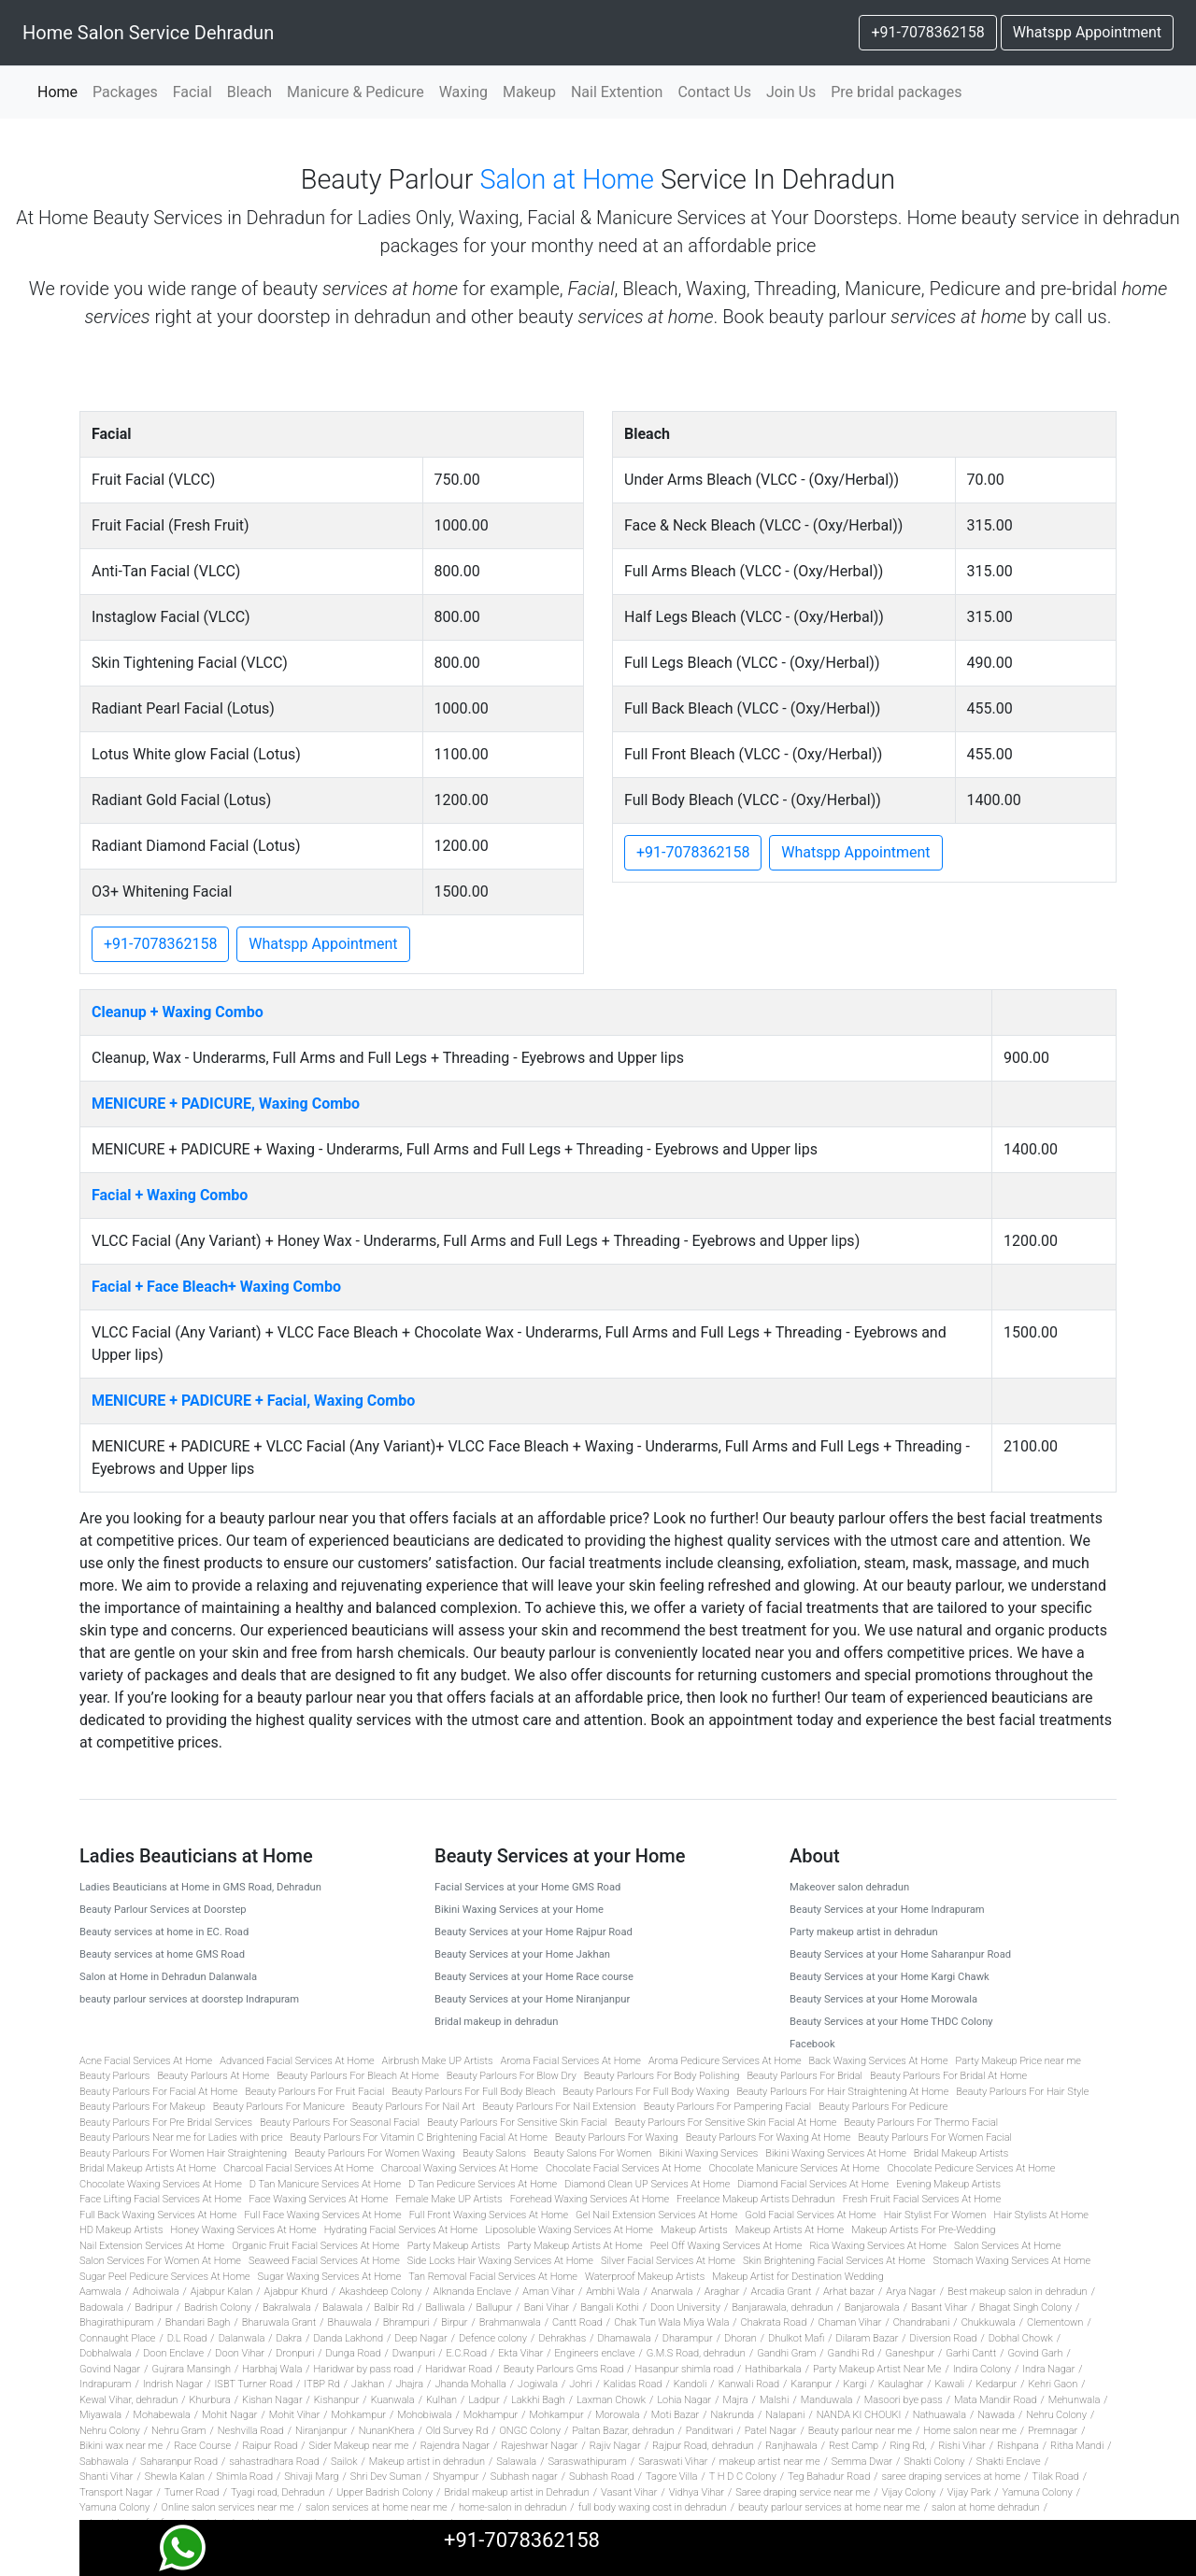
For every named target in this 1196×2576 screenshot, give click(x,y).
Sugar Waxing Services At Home (330, 2277)
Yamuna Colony (1038, 2492)
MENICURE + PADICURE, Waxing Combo (226, 1103)
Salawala (516, 2462)
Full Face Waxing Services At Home (322, 2215)
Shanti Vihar (106, 2476)
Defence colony (493, 2338)
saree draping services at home (950, 2476)
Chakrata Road (774, 2322)
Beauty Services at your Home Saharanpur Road (900, 1954)
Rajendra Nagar (455, 2446)
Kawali (950, 2384)
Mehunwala (1074, 2400)
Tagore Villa (671, 2476)
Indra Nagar (1048, 2369)
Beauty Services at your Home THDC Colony (891, 2022)
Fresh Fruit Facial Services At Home (922, 2199)
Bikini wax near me (121, 2446)
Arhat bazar (849, 2292)
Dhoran (740, 2338)
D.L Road (187, 2338)
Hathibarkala (773, 2369)
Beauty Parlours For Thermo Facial (921, 2122)
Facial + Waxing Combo (170, 1195)
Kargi (855, 2384)
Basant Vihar (939, 2307)
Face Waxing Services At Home (319, 2199)
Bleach (249, 92)
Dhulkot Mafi (796, 2338)
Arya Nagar (910, 2292)
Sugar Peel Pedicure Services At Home (164, 2277)
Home (61, 91)
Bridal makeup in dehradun (496, 2022)
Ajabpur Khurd (296, 2292)
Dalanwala (242, 2338)
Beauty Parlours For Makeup (142, 2107)
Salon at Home (566, 179)
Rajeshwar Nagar (539, 2446)
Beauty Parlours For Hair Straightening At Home (842, 2092)
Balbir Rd (394, 2307)
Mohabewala (161, 2415)
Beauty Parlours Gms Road (564, 2369)
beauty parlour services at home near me (829, 2507)
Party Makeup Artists (454, 2246)
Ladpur (483, 2400)
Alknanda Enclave (472, 2292)
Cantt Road (577, 2322)
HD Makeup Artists (121, 2230)
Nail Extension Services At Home (151, 2246)
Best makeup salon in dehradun (1017, 2292)
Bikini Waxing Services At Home (835, 2153)
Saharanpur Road (179, 2462)
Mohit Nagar (229, 2415)
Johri (580, 2384)
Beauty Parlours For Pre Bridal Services (165, 2122)
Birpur (454, 2322)
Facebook (812, 2044)
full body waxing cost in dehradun (652, 2507)
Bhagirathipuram (116, 2322)
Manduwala (827, 2400)
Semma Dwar (862, 2462)
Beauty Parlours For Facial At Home (158, 2092)
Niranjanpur (321, 2431)
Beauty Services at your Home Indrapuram (887, 1910)
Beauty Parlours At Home (213, 2076)
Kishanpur (337, 2400)
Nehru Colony (1056, 2415)
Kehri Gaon (1053, 2384)
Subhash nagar (524, 2476)
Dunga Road (353, 2353)
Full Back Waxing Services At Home (157, 2215)
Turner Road (192, 2492)
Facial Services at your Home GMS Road (527, 1887)
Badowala (101, 2307)
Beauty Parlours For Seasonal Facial (340, 2122)
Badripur (153, 2307)
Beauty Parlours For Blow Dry (512, 2076)
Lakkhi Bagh (538, 2400)
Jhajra (409, 2384)
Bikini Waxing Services (708, 2153)
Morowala (617, 2415)
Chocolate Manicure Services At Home (793, 2168)
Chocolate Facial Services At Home (624, 2168)
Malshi (775, 2400)
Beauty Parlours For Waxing (616, 2137)
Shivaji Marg (311, 2476)
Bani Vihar (546, 2307)
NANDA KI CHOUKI (859, 2415)
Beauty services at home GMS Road (162, 1954)
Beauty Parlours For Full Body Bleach (473, 2092)
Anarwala (672, 2292)
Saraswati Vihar (672, 2462)
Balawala (342, 2307)
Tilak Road (1055, 2476)
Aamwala (100, 2292)
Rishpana (1018, 2446)
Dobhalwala (105, 2353)
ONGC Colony (529, 2431)
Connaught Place (117, 2338)
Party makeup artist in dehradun (864, 1932)
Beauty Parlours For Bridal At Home (948, 2076)
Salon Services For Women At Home (160, 2261)
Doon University (685, 2307)
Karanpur (811, 2384)
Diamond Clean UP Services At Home (647, 2184)
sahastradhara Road (274, 2462)
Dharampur (687, 2338)
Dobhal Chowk (1021, 2338)
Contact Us (714, 92)
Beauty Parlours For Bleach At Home (357, 2076)
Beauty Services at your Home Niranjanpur (532, 1999)
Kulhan (441, 2400)
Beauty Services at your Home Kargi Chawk (890, 1977)
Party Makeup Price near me (1018, 2061)
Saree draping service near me (802, 2492)
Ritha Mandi (1076, 2446)
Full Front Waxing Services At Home (488, 2215)
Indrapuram (105, 2384)
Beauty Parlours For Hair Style (1022, 2092)
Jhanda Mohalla (469, 2384)
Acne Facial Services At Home (145, 2061)
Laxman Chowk (611, 2400)
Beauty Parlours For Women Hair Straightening (183, 2153)
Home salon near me (970, 2431)
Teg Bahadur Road (829, 2476)
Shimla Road (244, 2476)
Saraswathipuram (587, 2462)
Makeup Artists (694, 2230)
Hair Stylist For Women (935, 2215)
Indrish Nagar (173, 2384)
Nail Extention (617, 92)
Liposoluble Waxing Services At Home (569, 2230)
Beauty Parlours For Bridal (804, 2076)
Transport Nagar (116, 2492)
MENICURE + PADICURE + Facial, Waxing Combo (253, 1400)
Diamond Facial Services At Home (813, 2184)
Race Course (202, 2446)
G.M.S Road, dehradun (696, 2353)
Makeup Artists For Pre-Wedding (923, 2230)
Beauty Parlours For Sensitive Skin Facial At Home (725, 2122)
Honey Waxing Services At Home (243, 2230)
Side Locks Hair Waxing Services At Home (500, 2261)
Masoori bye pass (903, 2400)
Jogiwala (538, 2384)
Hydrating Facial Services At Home (401, 2230)
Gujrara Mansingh (191, 2369)
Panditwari (709, 2431)
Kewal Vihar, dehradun (128, 2400)
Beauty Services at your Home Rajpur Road (533, 1932)
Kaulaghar (901, 2384)
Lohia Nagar (684, 2400)
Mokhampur (490, 2415)
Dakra (290, 2338)
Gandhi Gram (786, 2353)
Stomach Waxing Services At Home (1011, 2261)
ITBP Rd (321, 2384)
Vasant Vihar (629, 2492)
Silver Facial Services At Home (668, 2261)
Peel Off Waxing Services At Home (726, 2246)
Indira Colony (982, 2369)
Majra (735, 2400)
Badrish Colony (217, 2307)
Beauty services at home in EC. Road (164, 1932)
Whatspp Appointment (1087, 32)
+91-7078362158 (927, 32)
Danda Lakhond (348, 2338)
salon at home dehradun (986, 2507)
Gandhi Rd (851, 2353)
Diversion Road (943, 2338)
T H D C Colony (742, 2476)
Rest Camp (853, 2446)
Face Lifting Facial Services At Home (160, 2199)
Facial (192, 92)
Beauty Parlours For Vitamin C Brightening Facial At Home (419, 2137)
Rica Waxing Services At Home (877, 2246)
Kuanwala (393, 2400)
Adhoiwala (156, 2292)
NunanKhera (387, 2431)
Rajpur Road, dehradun (703, 2446)
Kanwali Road (749, 2384)
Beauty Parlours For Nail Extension (559, 2107)
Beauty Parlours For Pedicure (883, 2107)
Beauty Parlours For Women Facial (935, 2137)
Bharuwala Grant (279, 2322)
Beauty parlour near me (860, 2431)
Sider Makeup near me (359, 2446)
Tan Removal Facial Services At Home (492, 2277)
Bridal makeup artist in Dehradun (516, 2492)
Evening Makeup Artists (948, 2184)
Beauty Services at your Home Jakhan (522, 1954)
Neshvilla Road (251, 2431)
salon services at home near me (377, 2507)
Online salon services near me (228, 2507)
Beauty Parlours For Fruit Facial (314, 2092)
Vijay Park (969, 2492)
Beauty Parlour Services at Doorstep (163, 1910)
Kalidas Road (633, 2384)
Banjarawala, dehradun (782, 2307)
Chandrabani (921, 2322)
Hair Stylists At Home (1040, 2215)
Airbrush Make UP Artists (437, 2061)
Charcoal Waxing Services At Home (459, 2168)
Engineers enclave (595, 2353)
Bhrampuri (406, 2322)
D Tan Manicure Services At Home (325, 2184)
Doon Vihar (239, 2353)
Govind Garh (1035, 2353)
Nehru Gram (178, 2431)
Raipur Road (269, 2446)
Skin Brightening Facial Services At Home (834, 2261)
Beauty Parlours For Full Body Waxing (645, 2092)
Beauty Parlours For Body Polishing (662, 2076)
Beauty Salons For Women (592, 2153)
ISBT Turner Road (253, 2384)
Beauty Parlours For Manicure (279, 2107)
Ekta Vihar (520, 2353)
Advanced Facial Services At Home (297, 2061)
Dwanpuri (413, 2353)
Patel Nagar (771, 2431)
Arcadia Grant (781, 2292)
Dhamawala (623, 2338)
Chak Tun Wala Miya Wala (671, 2322)
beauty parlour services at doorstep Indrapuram (189, 1999)
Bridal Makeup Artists (961, 2153)
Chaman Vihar (850, 2322)
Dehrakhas (562, 2338)
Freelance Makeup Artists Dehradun (755, 2199)
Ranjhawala (791, 2446)
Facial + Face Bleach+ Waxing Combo (216, 1286)
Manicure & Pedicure (355, 92)
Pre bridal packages (896, 92)
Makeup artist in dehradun (427, 2462)
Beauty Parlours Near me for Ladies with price (181, 2137)
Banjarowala (872, 2307)
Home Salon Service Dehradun (148, 32)
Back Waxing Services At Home (878, 2061)
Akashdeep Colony (380, 2292)
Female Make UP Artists (448, 2199)
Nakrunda (733, 2415)
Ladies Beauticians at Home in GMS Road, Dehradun (200, 1887)
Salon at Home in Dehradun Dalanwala (168, 1977)
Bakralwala (287, 2307)
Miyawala (100, 2415)
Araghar (722, 2292)
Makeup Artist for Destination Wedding (798, 2277)
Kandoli (690, 2384)
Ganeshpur (910, 2353)
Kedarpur (996, 2384)
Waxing (463, 92)
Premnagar (1052, 2431)
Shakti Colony (934, 2462)
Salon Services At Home (1007, 2246)
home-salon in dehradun (512, 2507)
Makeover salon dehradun (849, 1887)
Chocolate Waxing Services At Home (160, 2184)
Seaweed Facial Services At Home (324, 2261)
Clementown (1055, 2322)
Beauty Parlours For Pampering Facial (727, 2107)
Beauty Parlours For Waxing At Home (768, 2137)
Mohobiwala (424, 2415)
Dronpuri (295, 2353)
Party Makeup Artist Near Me (877, 2369)
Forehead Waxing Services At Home (589, 2199)
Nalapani (784, 2415)
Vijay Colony (908, 2492)
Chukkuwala (988, 2322)
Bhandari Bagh (198, 2322)
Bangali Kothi (609, 2307)
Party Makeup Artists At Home (574, 2246)
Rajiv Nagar (615, 2446)
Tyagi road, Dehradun (278, 2492)
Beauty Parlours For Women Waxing (374, 2153)
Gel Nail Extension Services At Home (656, 2215)
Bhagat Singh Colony (1025, 2307)
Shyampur (455, 2476)
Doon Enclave (173, 2353)
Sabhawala (104, 2462)
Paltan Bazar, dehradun (623, 2431)
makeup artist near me (769, 2462)
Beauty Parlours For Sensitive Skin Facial (517, 2122)
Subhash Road (601, 2476)
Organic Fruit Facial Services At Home (315, 2246)
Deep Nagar (420, 2338)
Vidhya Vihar (696, 2492)
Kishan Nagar (272, 2400)
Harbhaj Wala (272, 2369)
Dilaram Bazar (866, 2338)
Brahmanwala (510, 2322)
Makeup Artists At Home (790, 2230)
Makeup (529, 92)
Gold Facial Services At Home (810, 2215)
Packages (125, 92)
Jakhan (367, 2384)
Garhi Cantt (971, 2353)
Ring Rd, (908, 2446)
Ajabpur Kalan (221, 2292)
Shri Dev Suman (385, 2476)
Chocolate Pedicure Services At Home (971, 2168)
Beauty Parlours (114, 2076)
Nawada (996, 2415)
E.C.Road (467, 2353)
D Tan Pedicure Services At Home (482, 2184)
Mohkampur (359, 2415)
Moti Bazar (675, 2415)
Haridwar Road (458, 2369)
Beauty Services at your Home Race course (534, 1977)
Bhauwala (350, 2322)
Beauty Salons (494, 2153)
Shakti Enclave (1008, 2462)
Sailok (344, 2462)
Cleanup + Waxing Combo (177, 1012)
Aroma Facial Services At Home (571, 2061)
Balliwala (444, 2307)
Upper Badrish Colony (384, 2492)
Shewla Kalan (175, 2476)
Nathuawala (939, 2415)
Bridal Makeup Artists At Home (147, 2168)
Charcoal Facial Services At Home (298, 2168)
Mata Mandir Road (995, 2400)
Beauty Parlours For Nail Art (414, 2107)
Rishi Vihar (962, 2446)
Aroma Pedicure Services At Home (725, 2061)
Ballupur (495, 2307)
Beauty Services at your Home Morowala (883, 1999)
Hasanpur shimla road (684, 2369)
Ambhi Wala (612, 2292)
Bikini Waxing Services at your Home (519, 1910)
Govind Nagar (109, 2369)
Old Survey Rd (457, 2431)
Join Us (791, 92)
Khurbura (210, 2400)
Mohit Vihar (294, 2415)
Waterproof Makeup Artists (645, 2277)
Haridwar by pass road (364, 2369)
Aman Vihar (548, 2292)
